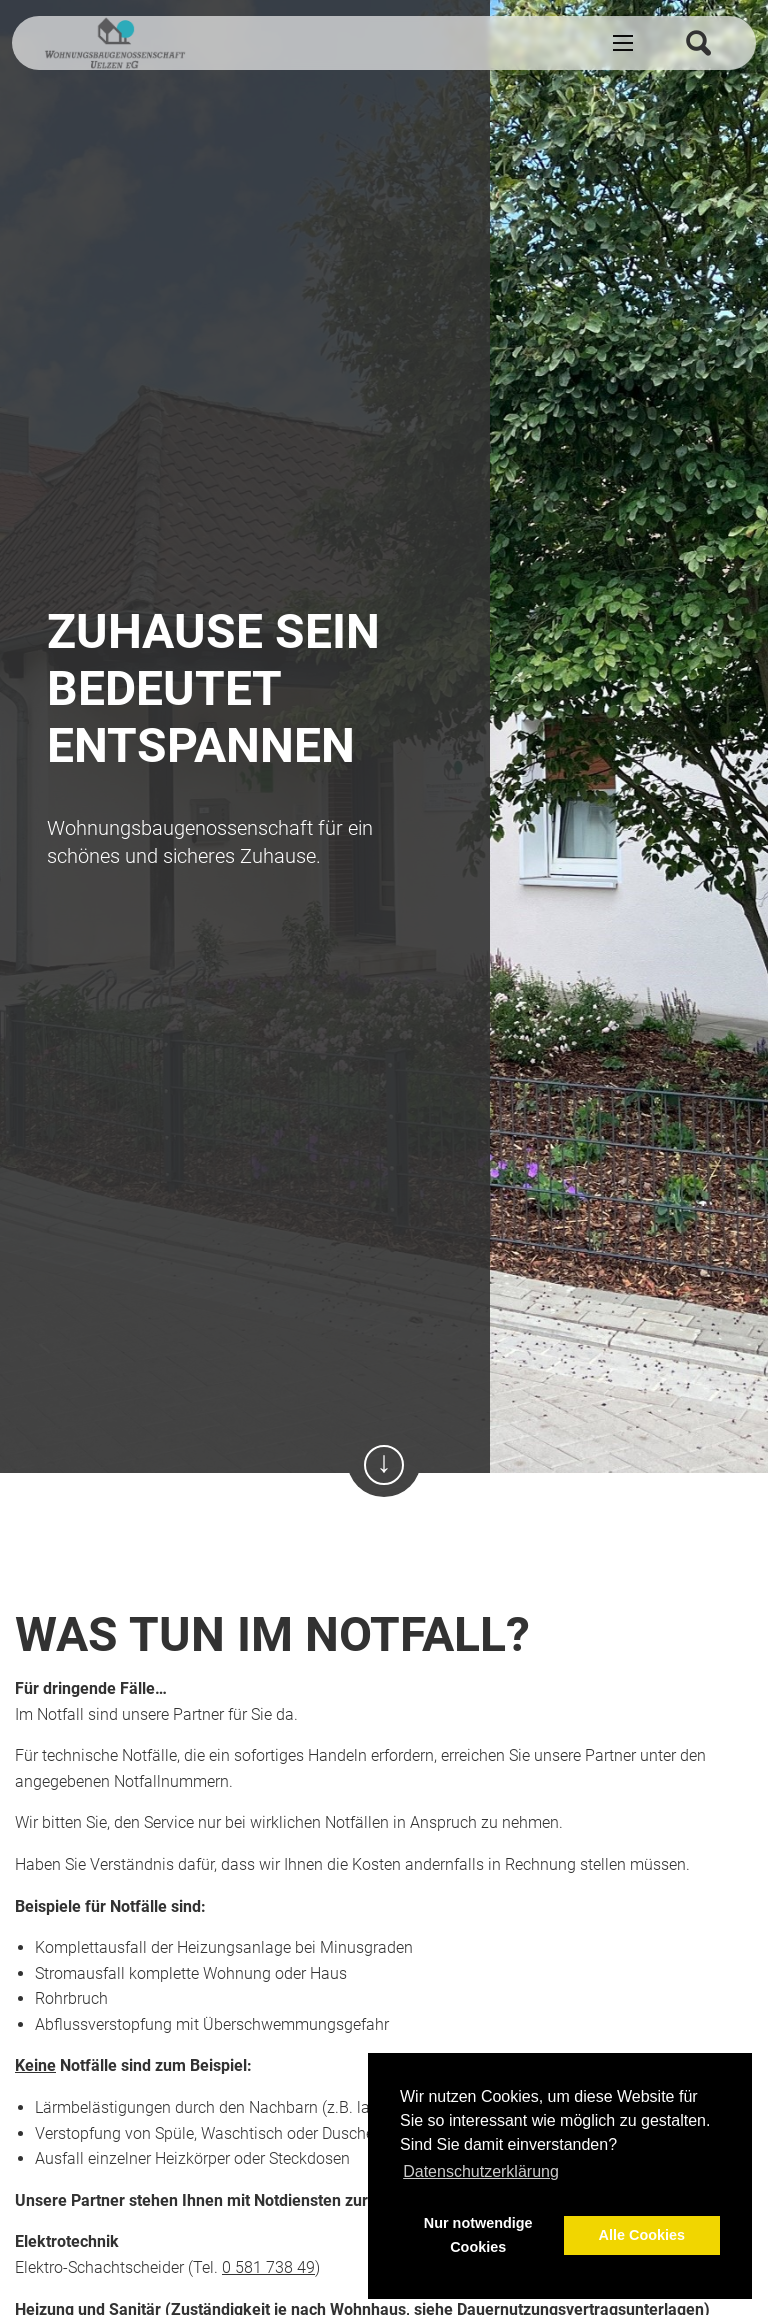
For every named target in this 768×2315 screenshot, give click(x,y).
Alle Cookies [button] (642, 2235)
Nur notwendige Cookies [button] (478, 2235)
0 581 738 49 (268, 2267)
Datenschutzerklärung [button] (481, 2171)
